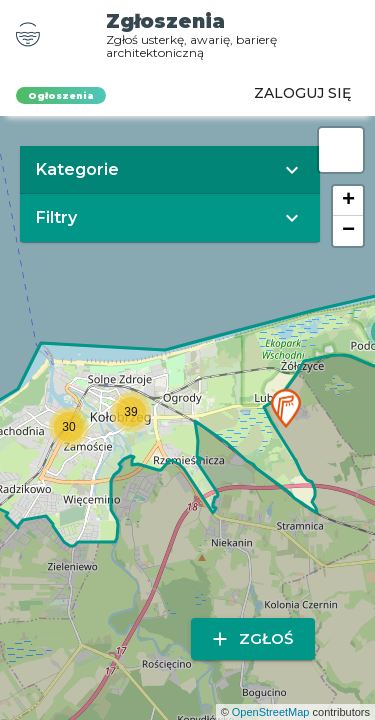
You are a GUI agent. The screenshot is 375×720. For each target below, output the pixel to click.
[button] (286, 408)
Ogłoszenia (61, 95)
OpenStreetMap (271, 712)
